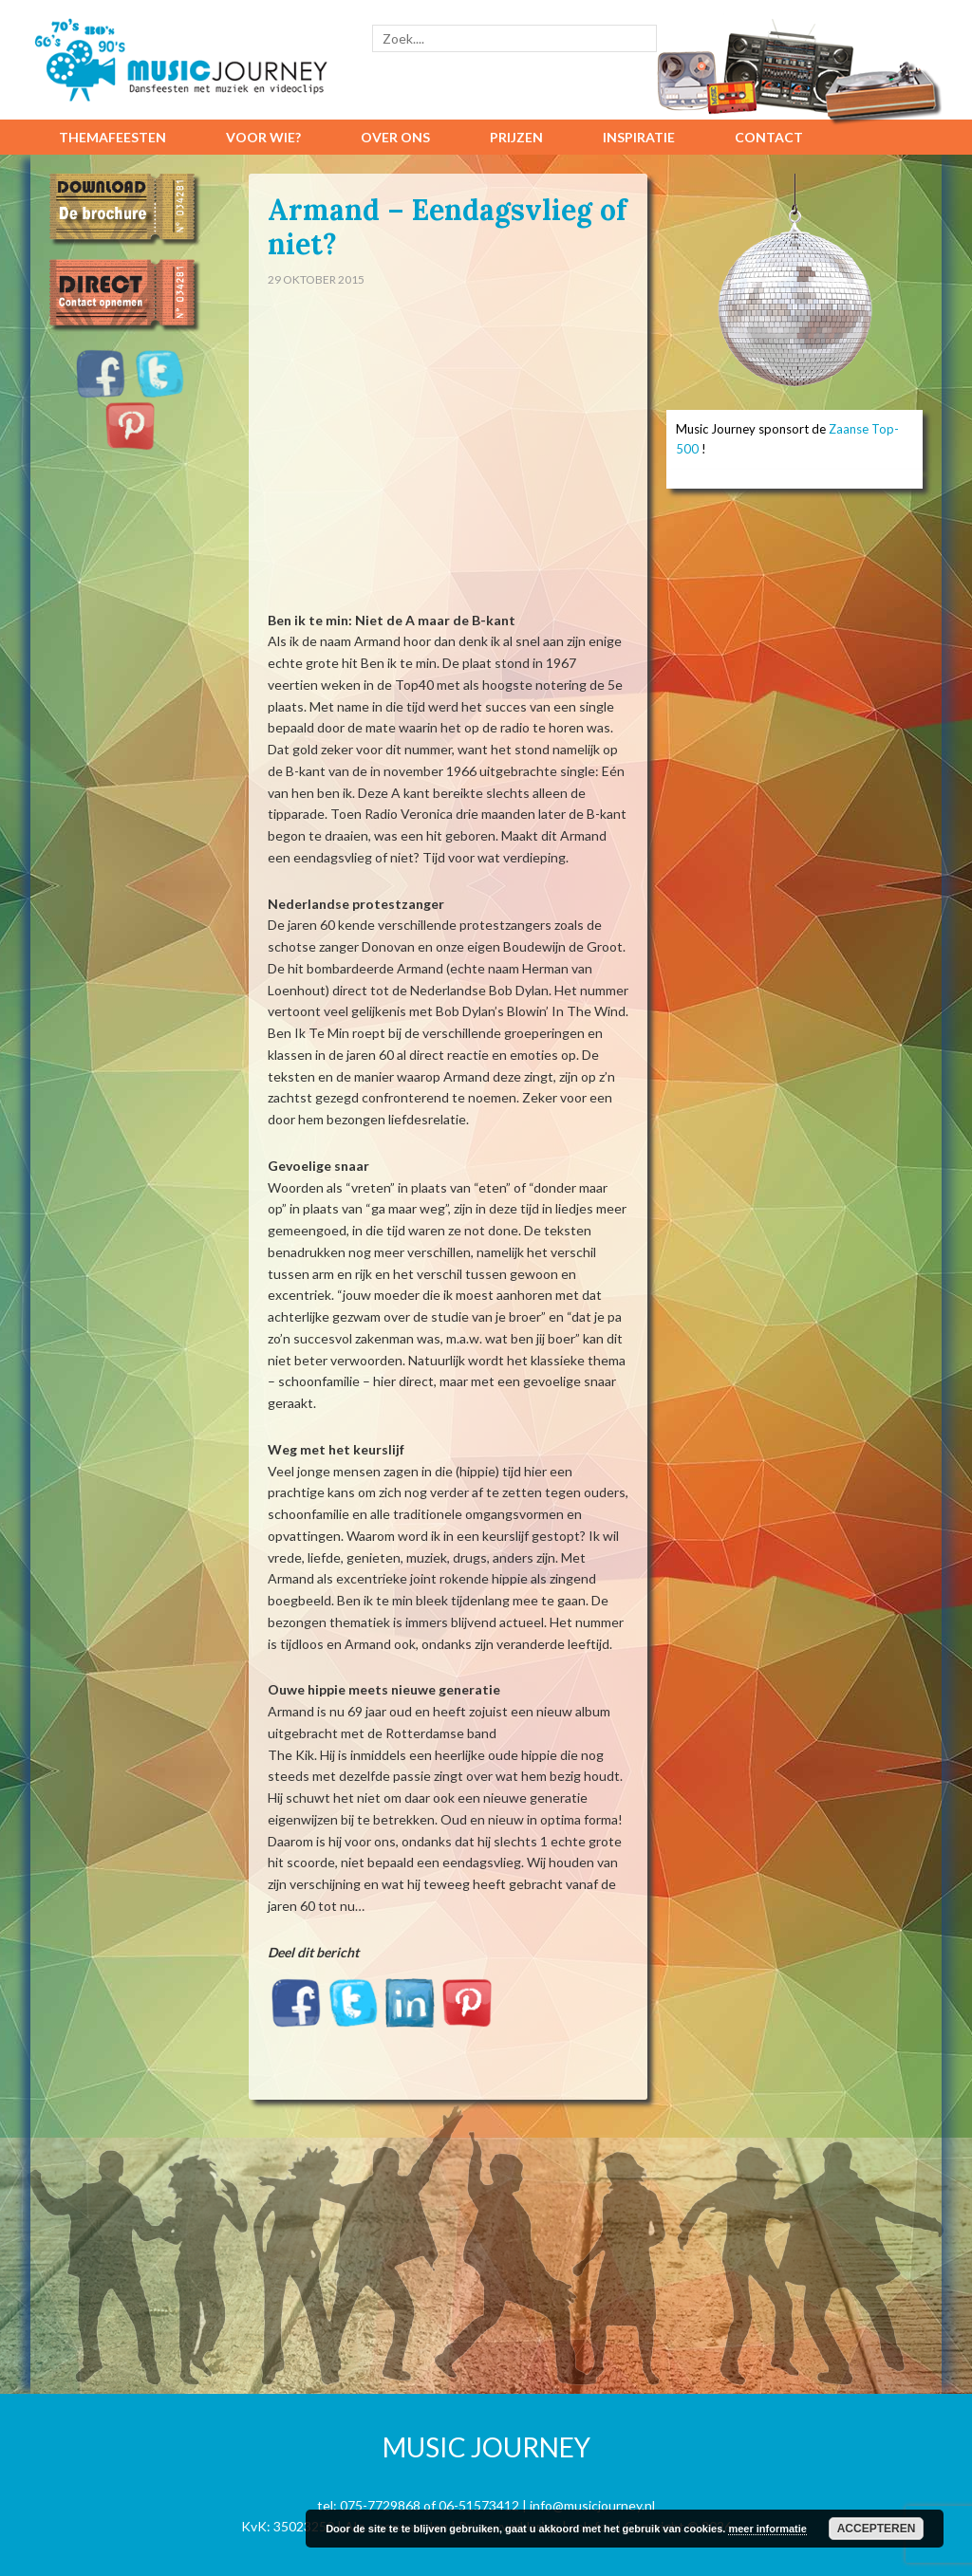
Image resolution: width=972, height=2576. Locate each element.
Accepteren (876, 2528)
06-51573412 (479, 2505)
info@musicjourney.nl (592, 2505)
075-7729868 (380, 2505)
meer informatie (767, 2528)
